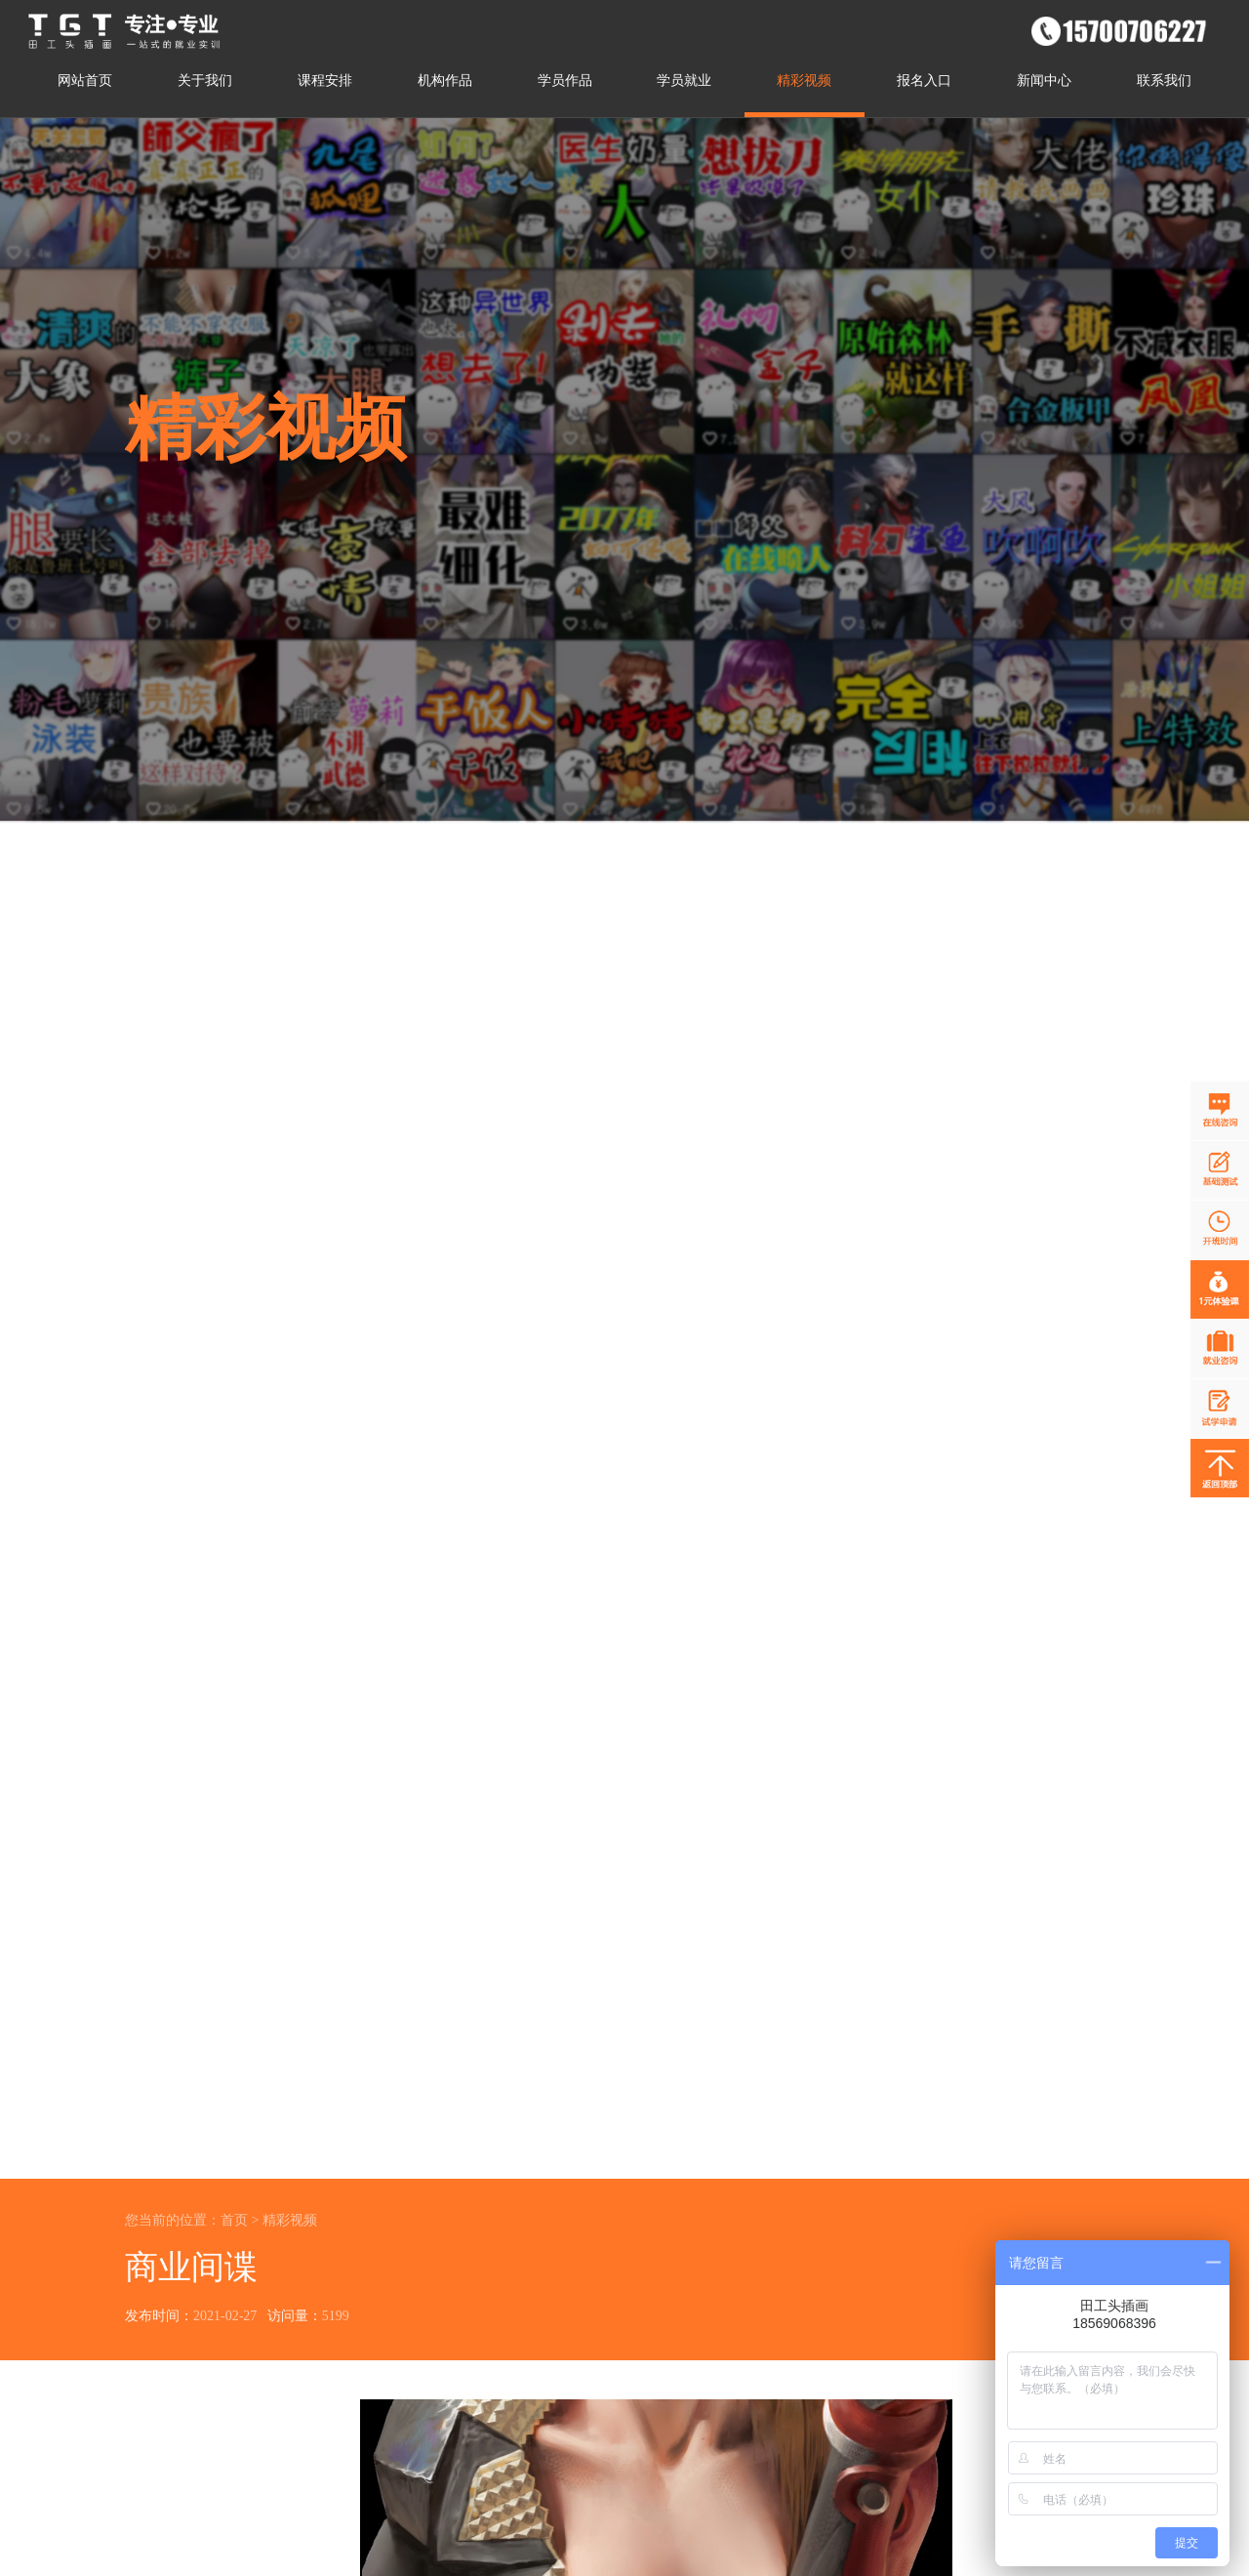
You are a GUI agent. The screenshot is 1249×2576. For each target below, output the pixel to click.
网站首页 (85, 80)
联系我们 (1164, 80)
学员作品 (565, 80)
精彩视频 (804, 80)
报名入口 (924, 80)
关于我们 (205, 80)
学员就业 (684, 80)
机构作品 (445, 80)
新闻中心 (1044, 80)
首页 (234, 2220)
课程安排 (325, 80)
